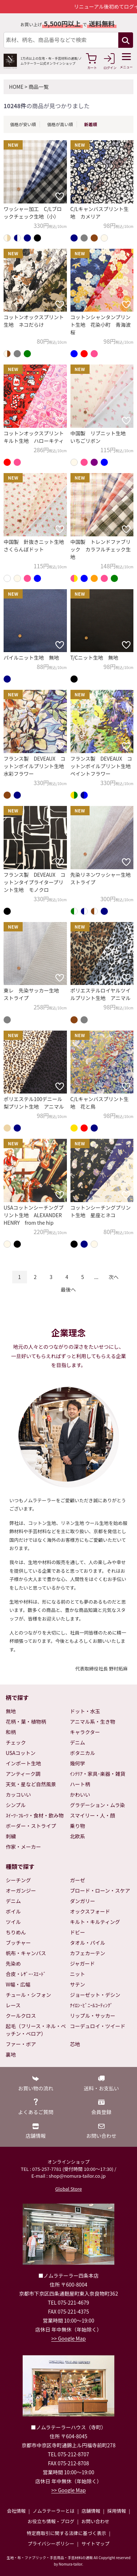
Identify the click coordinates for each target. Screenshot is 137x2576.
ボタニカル (82, 1752)
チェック (16, 1742)
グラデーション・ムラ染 (97, 1805)
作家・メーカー (23, 1846)
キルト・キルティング (95, 1921)
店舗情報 (91, 2510)
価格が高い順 (60, 124)
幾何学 (77, 1763)
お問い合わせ (95, 2521)
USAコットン (21, 1752)
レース (13, 2005)
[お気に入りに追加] (59, 196)
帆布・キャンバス (26, 1953)
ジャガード (82, 1963)
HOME (16, 86)
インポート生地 (23, 1763)
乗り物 (77, 1825)
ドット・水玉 (85, 1711)
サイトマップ (95, 2543)
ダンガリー (82, 1901)
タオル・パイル (87, 1942)
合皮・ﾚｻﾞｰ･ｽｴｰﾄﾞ (26, 1973)
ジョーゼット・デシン (95, 1994)
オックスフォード (90, 1911)
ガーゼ (77, 1880)
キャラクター (85, 1732)
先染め (13, 1963)
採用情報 (116, 2510)
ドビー (77, 1932)
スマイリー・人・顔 (92, 1815)
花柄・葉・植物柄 (26, 1721)
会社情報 (16, 2510)
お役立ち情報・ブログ (51, 2521)
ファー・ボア (21, 2044)
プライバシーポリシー (51, 2543)
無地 (11, 1711)
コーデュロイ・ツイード (97, 2026)
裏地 (11, 2054)
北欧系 (77, 1836)
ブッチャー (18, 1942)
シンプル (16, 1805)
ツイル (13, 1921)
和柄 (11, 1732)
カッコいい (18, 1794)
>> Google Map (68, 2338)
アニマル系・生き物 (92, 1721)
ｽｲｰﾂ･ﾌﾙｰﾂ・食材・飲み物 (35, 1815)
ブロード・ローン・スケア (100, 1890)
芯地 (75, 2044)
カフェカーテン (87, 1953)
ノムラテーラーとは (53, 2510)
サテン (77, 1984)
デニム (77, 1742)
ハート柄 (80, 1784)
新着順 (90, 124)
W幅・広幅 (18, 1984)
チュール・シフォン (28, 1994)
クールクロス (21, 2015)
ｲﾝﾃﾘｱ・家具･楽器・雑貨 (97, 1773)
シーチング (18, 1880)
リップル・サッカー (92, 2015)
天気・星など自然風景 (31, 1784)
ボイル (13, 1911)
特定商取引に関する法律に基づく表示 (66, 2533)
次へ (114, 1276)
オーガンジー (21, 1890)
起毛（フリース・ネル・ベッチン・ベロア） (36, 2029)
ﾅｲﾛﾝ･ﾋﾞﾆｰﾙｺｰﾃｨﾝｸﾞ (91, 2005)
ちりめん (16, 1932)
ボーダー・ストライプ (31, 1825)
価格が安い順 (23, 124)
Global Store (68, 2188)
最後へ (68, 1289)
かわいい (80, 1794)
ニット (77, 1973)
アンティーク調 (23, 1773)
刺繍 (11, 1836)
